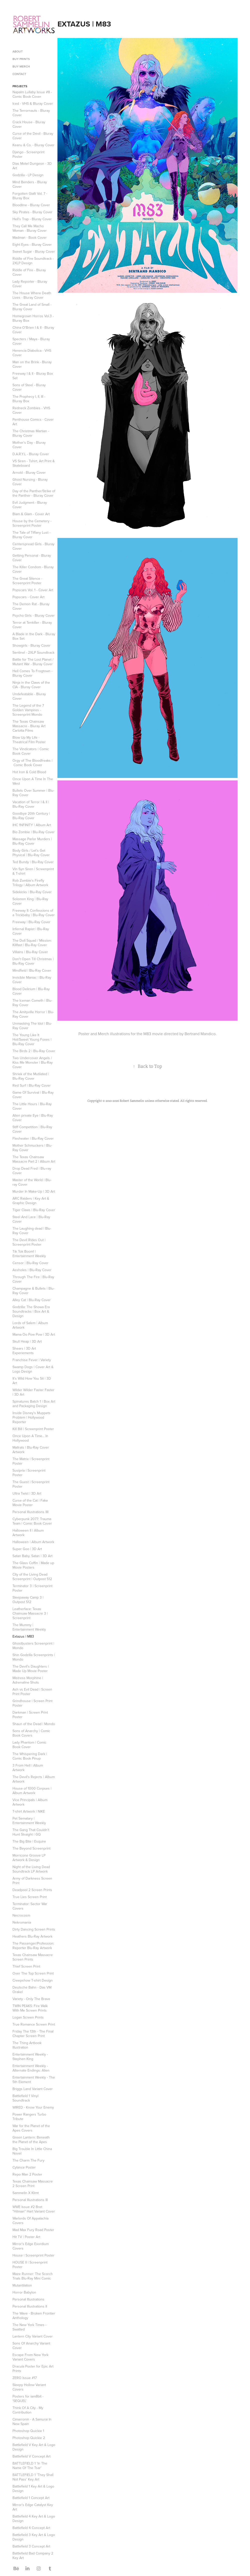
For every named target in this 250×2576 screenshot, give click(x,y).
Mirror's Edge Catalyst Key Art (32, 2507)
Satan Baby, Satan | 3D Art (32, 1555)
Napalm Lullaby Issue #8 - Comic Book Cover (32, 94)
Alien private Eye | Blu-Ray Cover (32, 1117)
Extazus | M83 (23, 1636)
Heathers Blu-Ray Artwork (32, 1936)
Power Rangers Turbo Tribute (29, 2116)
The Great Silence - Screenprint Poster (27, 580)
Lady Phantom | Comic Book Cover (29, 1744)
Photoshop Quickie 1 (28, 2430)
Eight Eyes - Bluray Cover (32, 244)
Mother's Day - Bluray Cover (29, 444)
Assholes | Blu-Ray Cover (31, 1269)
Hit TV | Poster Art (26, 2236)
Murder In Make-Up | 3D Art (33, 1191)
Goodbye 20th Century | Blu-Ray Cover (31, 815)
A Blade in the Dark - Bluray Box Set (33, 636)
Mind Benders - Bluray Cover (29, 184)
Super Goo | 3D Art (27, 1548)
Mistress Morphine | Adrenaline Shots (27, 1680)
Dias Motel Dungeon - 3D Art (32, 165)
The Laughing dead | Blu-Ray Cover (31, 1230)
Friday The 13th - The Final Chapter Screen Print (32, 2033)
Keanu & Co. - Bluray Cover (33, 144)
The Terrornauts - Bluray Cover (31, 112)
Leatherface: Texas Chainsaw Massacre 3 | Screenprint (30, 1613)
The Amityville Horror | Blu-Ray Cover (33, 1014)
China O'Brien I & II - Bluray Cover (33, 329)
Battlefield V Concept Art (31, 2456)
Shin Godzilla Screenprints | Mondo (33, 1657)
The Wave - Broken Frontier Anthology (33, 2315)
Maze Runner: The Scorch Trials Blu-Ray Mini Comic (32, 2276)
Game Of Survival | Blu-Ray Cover (33, 1094)
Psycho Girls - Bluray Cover (33, 615)
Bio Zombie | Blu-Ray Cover (33, 831)
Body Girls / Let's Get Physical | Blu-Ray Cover (31, 852)
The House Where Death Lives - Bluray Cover (31, 295)
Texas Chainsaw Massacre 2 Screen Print (32, 2183)
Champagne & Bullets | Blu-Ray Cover (33, 1290)
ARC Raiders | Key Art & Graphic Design (30, 1200)
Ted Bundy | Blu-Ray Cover (33, 861)
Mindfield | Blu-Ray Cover (31, 970)
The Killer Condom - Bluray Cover (33, 569)
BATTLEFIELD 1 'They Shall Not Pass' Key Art (32, 2477)
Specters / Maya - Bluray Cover (31, 341)
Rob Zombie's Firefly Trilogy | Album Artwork (30, 882)
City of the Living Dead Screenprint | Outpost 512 (32, 1576)
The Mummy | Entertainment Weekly (29, 1627)
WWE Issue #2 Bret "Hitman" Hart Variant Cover (33, 2209)
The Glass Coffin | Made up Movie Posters (33, 1565)
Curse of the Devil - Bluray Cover (32, 135)
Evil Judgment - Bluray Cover (29, 504)
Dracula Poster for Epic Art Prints (32, 2368)
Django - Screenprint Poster (28, 154)
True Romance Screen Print (33, 2024)
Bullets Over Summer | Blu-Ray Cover (33, 792)
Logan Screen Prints (28, 2017)
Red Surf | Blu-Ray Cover (31, 1085)
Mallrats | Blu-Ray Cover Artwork (30, 1449)
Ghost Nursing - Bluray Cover (30, 481)
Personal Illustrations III (30, 2199)
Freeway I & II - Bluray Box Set (32, 375)
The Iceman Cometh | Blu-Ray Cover (32, 1002)
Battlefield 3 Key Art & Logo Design (33, 2537)
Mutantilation (22, 2285)
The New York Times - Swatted (29, 2327)
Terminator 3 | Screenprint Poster (32, 1588)
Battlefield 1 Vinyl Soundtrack (25, 2098)
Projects (19, 86)
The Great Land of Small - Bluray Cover (31, 306)
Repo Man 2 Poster (27, 2174)
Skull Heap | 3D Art (27, 1341)
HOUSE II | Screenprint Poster (29, 2264)
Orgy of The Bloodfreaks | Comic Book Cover (32, 762)
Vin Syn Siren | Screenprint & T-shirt (33, 871)
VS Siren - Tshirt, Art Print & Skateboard (33, 463)
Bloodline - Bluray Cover (31, 204)
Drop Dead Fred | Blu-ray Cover (31, 1170)
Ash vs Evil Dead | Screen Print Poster (32, 1691)
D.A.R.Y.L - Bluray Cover (30, 453)
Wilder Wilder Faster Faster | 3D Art (33, 1392)
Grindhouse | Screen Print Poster (32, 1703)
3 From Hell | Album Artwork (27, 1767)
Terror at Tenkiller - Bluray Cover (32, 624)
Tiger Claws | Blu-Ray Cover (33, 1209)
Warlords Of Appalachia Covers (30, 2220)
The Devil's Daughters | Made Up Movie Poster (30, 1668)
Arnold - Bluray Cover (29, 472)
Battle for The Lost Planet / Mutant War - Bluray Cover (32, 661)
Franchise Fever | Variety (31, 1359)
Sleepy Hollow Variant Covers (29, 2387)
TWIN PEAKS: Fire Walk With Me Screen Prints (30, 2008)
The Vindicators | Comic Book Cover (30, 751)
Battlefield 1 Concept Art (30, 2497)
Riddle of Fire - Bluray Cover (29, 272)
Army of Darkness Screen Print (32, 1880)
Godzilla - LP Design (27, 174)
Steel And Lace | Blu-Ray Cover (31, 1219)
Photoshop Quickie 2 (28, 2437)
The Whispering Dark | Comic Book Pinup (29, 1756)
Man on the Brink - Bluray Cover (32, 364)
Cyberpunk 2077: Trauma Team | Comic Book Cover (32, 1521)
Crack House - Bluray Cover (28, 124)
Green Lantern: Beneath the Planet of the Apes (31, 2139)
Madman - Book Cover (29, 237)
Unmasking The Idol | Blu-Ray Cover (32, 1025)
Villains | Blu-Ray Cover (30, 951)
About (17, 51)
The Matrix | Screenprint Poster (30, 1461)
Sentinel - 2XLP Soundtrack (33, 652)
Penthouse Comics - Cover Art (33, 421)
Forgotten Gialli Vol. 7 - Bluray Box (29, 195)
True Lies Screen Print (29, 1896)
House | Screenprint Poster (33, 2255)
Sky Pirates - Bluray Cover (32, 211)
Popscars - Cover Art (28, 596)
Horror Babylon (24, 2292)
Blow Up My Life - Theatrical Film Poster (29, 739)
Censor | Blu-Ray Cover (30, 1262)
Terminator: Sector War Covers (29, 1906)
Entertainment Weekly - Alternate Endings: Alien (30, 2068)
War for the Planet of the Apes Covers (31, 2128)
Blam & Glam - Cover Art (31, 513)
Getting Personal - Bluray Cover (31, 557)
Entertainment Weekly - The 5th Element (33, 2079)
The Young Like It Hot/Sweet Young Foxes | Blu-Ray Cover (31, 1039)
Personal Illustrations (28, 2299)
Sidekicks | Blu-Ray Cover (32, 891)
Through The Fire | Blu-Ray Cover (33, 1279)
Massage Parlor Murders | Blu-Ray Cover (32, 841)
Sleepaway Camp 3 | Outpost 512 (27, 1599)
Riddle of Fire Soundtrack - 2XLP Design (33, 260)
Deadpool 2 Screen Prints (32, 1889)
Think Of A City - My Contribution (27, 2410)
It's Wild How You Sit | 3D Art (31, 1380)
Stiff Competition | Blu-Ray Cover (32, 1129)
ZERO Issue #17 (24, 2377)
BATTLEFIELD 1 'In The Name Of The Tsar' (29, 2465)
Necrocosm (21, 1915)
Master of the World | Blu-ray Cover (31, 1182)
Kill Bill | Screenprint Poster (33, 1428)
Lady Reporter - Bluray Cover (29, 283)
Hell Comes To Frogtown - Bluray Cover (32, 673)
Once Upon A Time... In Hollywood (30, 1438)
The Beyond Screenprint (31, 1848)
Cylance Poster (24, 2167)
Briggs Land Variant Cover (32, 2088)
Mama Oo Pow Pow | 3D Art (33, 1334)
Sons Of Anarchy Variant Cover (31, 2345)
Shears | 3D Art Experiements (24, 1350)
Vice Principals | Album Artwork (29, 1802)
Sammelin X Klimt (25, 2192)
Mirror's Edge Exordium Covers (30, 2246)
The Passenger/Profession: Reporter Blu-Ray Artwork (33, 1945)
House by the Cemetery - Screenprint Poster (31, 523)
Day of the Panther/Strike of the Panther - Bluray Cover (33, 493)
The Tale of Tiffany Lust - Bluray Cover (31, 534)
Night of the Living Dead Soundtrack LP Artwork (31, 1869)
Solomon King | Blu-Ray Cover (30, 901)
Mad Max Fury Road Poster (33, 2229)
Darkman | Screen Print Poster (30, 1714)
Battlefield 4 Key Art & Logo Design (33, 2518)
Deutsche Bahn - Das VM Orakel (31, 1989)
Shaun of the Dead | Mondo (33, 1723)
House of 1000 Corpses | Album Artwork (31, 1790)
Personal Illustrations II (29, 2306)
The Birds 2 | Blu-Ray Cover (33, 1050)
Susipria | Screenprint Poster (28, 1472)
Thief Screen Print (26, 1966)
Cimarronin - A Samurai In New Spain (31, 2421)
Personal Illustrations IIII (30, 1511)
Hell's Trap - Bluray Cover (32, 218)
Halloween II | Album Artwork (28, 1532)
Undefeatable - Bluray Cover (29, 696)
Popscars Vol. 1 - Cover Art (32, 589)
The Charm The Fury (28, 2160)
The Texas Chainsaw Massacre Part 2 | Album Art (33, 1159)
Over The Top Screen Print (33, 1973)
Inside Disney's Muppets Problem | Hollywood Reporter (31, 1417)
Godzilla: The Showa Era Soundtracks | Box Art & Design (31, 1311)
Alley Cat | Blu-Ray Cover (31, 1299)
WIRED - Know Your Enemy (33, 2107)
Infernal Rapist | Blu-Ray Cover (30, 931)
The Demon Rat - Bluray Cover (30, 606)
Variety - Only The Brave (31, 1998)
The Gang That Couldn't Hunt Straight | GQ (30, 1832)
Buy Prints (21, 59)
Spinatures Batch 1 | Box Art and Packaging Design (33, 1403)
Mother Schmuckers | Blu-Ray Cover (32, 1147)
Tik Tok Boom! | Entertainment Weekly (29, 1253)
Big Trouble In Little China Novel (32, 2151)
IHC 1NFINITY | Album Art (31, 824)
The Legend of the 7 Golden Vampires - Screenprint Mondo (28, 710)
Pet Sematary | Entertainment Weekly (29, 1820)
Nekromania (21, 1922)
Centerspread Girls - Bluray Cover (33, 546)
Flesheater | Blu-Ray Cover (33, 1138)
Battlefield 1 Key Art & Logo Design (33, 2488)
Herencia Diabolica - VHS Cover (31, 352)
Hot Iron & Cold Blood (29, 771)
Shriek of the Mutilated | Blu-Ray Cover (30, 1076)
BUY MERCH (21, 66)
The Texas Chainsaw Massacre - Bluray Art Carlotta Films (28, 726)
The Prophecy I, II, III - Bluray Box (28, 398)
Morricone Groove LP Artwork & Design (28, 1857)
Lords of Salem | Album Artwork (30, 1325)
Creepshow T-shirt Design (32, 1980)
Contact (19, 74)
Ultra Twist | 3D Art (26, 1493)
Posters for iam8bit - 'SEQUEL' (27, 2398)
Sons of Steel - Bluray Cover (29, 387)
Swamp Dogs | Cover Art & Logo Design (32, 1369)
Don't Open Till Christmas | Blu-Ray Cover (33, 961)
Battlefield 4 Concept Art (31, 2527)
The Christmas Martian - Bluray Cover (30, 433)
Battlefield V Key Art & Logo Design (33, 2447)
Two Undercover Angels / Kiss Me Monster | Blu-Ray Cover (32, 1062)
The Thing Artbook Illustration (26, 2045)
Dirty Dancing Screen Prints (33, 1929)
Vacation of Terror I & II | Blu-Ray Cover (30, 804)
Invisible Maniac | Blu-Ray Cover (31, 979)
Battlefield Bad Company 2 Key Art (32, 2555)
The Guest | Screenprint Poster (30, 1484)
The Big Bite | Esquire (29, 1841)
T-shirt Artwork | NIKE (28, 1811)
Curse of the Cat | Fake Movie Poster (30, 1502)
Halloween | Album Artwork (33, 1541)
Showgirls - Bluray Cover (31, 645)
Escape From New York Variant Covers (30, 2357)
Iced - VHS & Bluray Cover (32, 103)
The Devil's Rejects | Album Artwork (33, 1779)
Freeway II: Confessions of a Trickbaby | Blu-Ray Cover (33, 912)
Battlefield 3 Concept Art (31, 2546)
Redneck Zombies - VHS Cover (31, 410)
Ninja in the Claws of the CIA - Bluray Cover (31, 684)
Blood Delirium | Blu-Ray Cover (31, 991)
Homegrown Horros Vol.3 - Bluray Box (33, 318)
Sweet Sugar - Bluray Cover (33, 251)
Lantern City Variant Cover (32, 2336)
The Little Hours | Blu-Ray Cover (32, 1106)
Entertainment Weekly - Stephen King (30, 2056)
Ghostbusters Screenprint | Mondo (33, 1645)
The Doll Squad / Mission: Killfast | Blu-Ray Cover (32, 942)
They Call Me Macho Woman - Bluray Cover (29, 228)
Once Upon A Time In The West (32, 781)
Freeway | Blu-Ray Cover (31, 921)
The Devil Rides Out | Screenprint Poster (28, 1242)
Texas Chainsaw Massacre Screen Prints (32, 1957)
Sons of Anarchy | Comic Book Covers (31, 1733)
